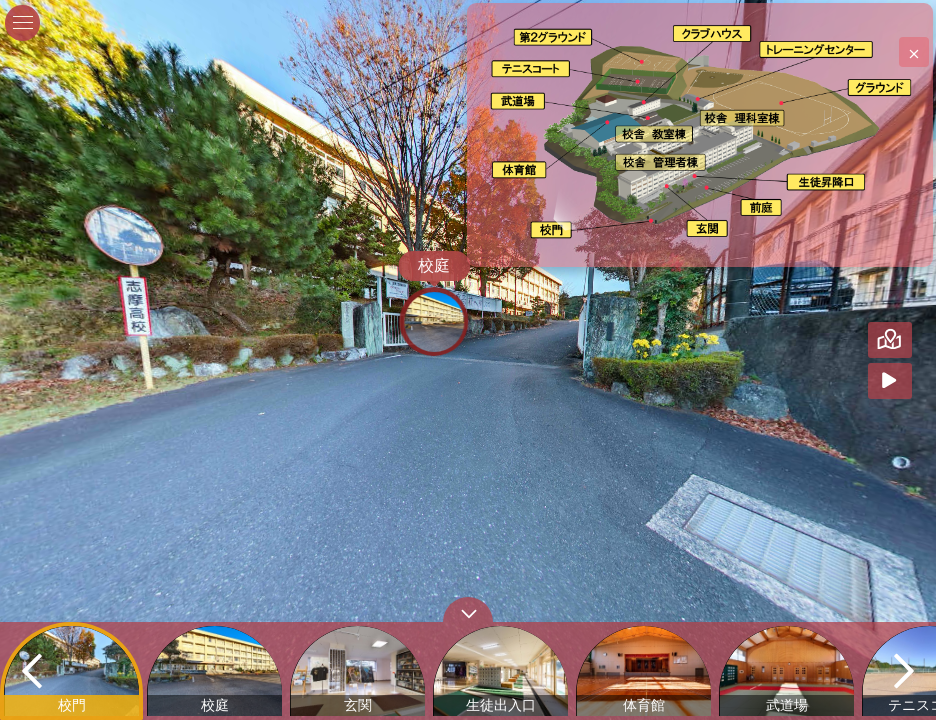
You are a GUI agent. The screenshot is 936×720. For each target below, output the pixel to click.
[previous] (32, 671)
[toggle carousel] (468, 609)
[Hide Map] (914, 340)
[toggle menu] (22, 23)
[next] (904, 671)
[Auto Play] (914, 381)
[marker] (554, 228)
